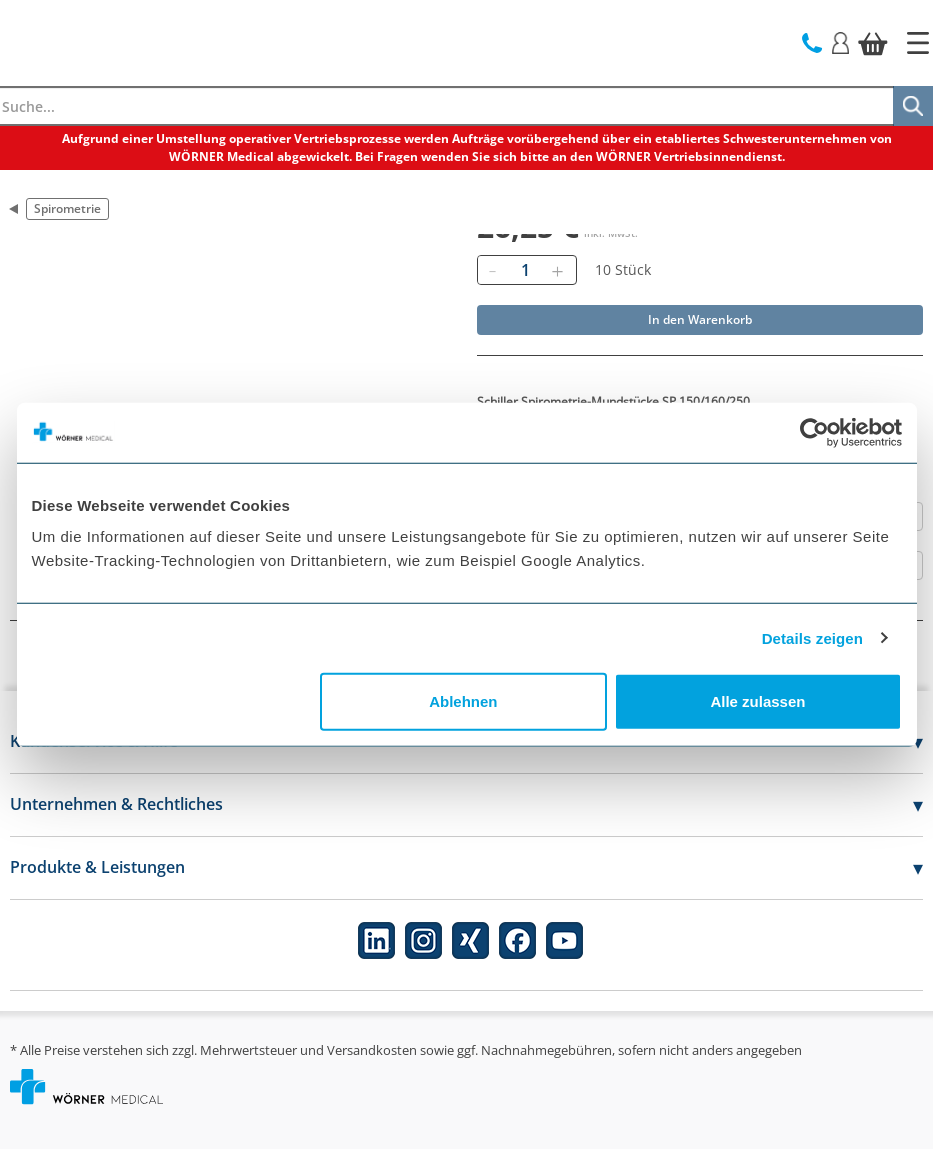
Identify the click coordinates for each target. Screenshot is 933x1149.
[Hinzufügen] (558, 270)
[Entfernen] (493, 270)
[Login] (840, 41)
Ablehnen (463, 701)
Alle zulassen (757, 701)
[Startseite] (918, 43)
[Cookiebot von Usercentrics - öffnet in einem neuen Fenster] (814, 432)
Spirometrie (67, 208)
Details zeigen (812, 637)
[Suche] (913, 106)
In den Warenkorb (700, 319)
